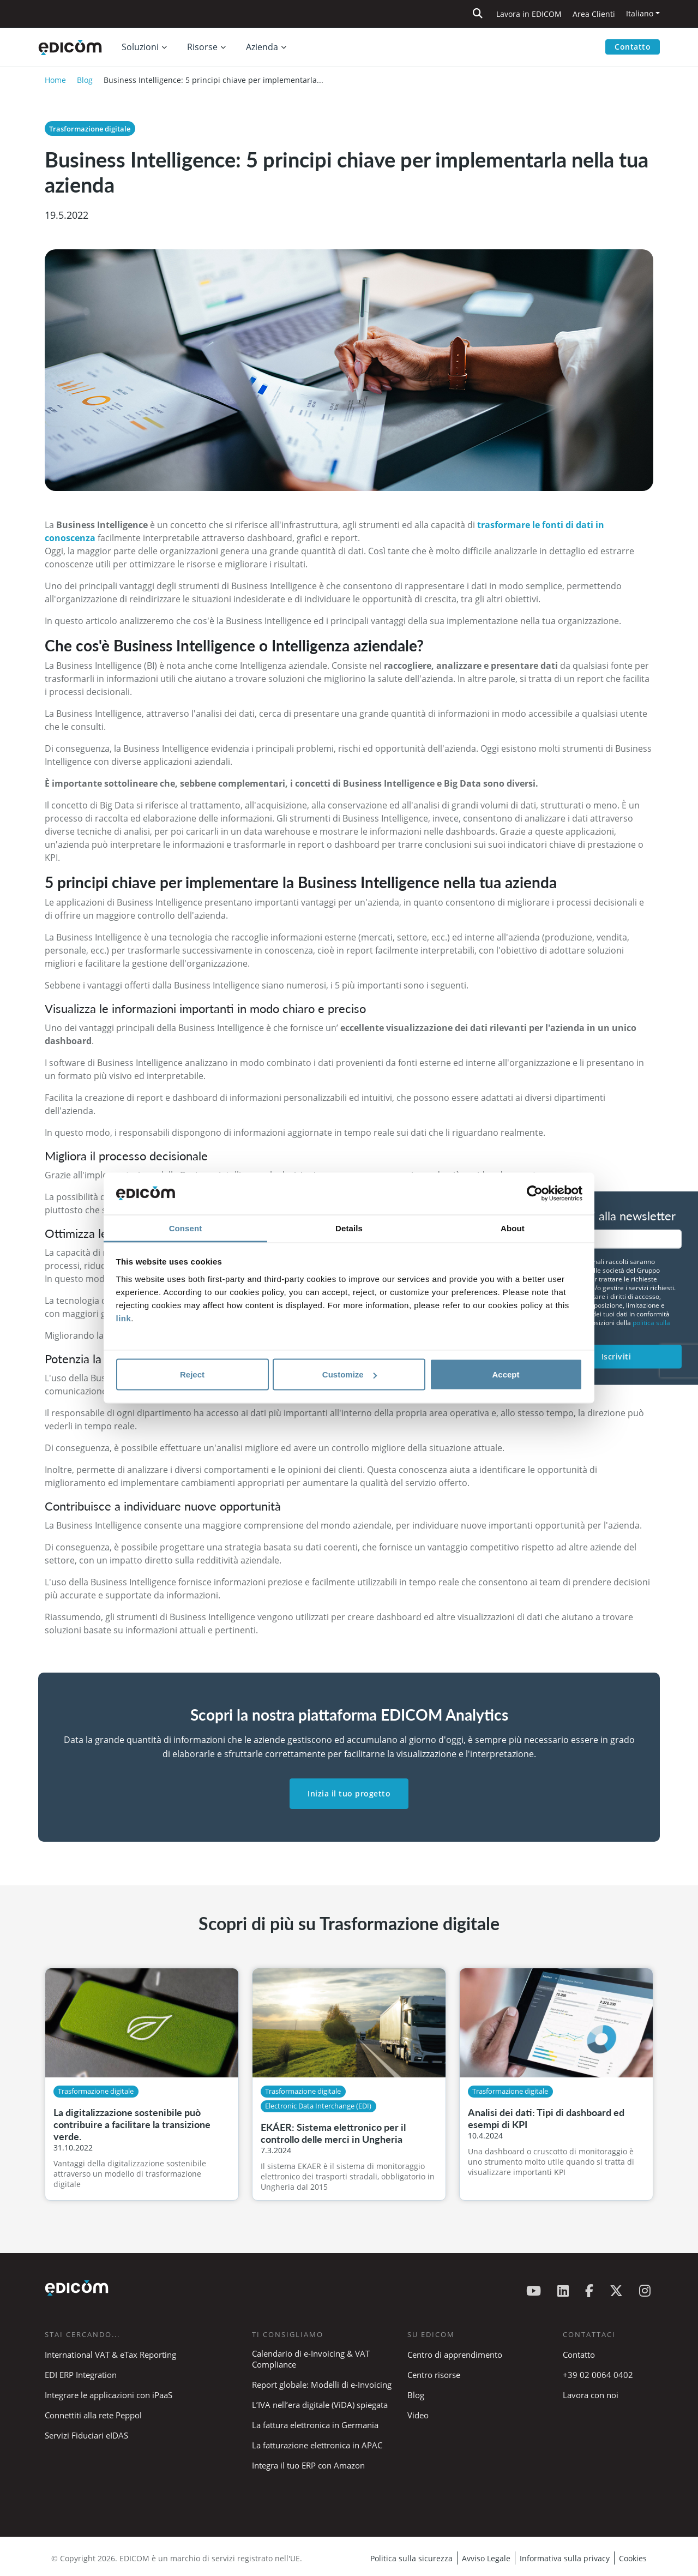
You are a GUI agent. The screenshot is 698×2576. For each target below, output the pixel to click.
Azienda (262, 47)
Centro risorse (433, 2374)
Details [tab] (349, 1227)
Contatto (633, 46)
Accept (505, 1374)
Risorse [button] (202, 47)
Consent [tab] (185, 1227)
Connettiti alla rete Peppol (93, 2415)
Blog (85, 80)
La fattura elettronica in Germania (315, 2424)
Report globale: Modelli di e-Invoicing (322, 2384)
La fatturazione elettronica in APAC (317, 2445)
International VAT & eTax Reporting (110, 2354)
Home (55, 80)
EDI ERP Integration (81, 2374)
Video (418, 2415)
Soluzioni (140, 47)
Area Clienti (594, 14)
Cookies (633, 2558)
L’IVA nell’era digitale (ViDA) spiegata (320, 2404)
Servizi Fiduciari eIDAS (86, 2435)
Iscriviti (616, 1356)
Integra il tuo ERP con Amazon (308, 2465)
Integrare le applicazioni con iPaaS (108, 2394)
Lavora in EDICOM (529, 14)
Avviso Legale (486, 2558)
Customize (349, 1374)
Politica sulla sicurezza (411, 2558)
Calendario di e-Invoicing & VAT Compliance (311, 2359)
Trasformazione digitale (89, 129)
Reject (192, 1374)
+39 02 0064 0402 (598, 2374)
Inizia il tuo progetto (349, 1793)
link (123, 1317)
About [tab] (513, 1227)
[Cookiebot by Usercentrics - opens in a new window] (534, 1193)
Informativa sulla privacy (565, 2558)
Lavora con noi (590, 2394)
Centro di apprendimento (454, 2354)
